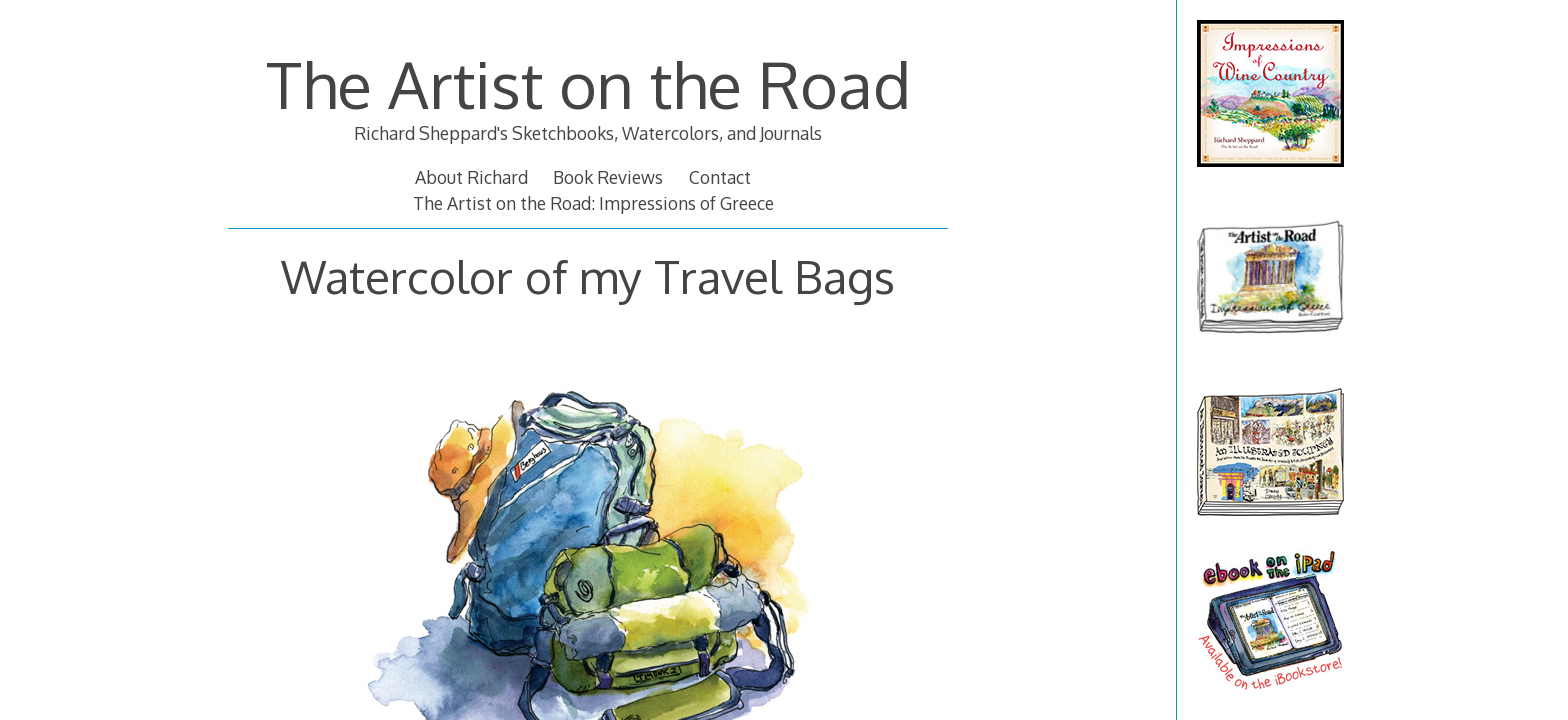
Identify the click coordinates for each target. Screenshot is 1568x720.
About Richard (471, 177)
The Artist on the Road (588, 83)
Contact (720, 177)
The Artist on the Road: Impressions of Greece (593, 203)
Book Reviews (608, 177)
